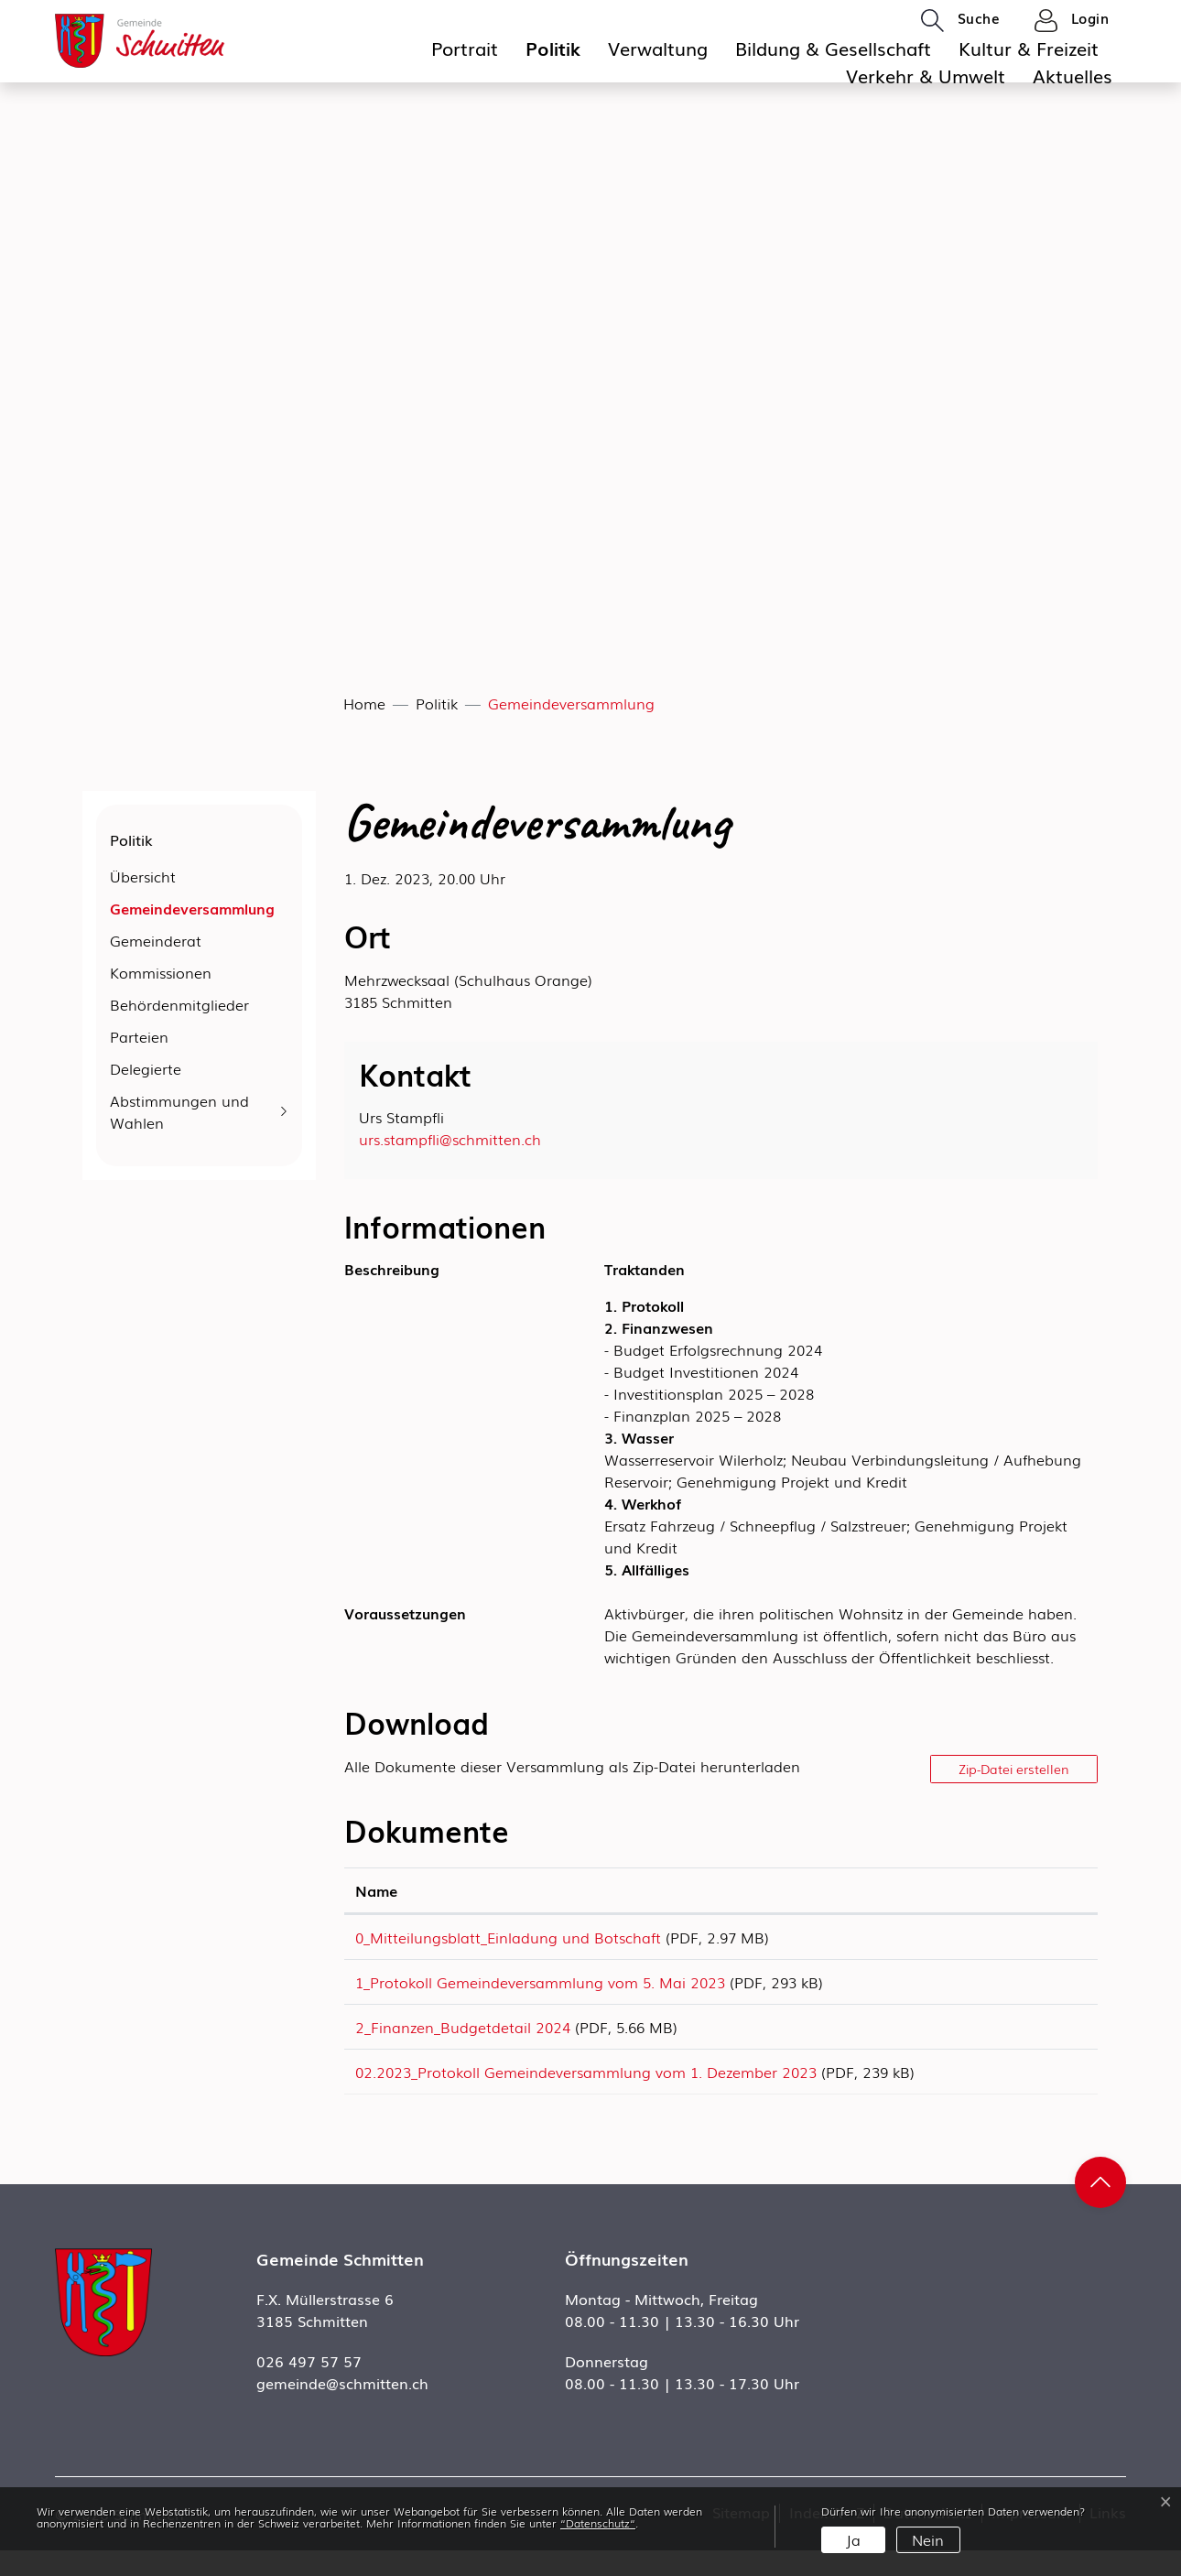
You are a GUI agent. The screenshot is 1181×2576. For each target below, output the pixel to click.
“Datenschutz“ (597, 2523)
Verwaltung (658, 47)
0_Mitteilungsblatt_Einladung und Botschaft (508, 1937)
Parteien (139, 1036)
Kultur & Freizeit (1029, 47)
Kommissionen (160, 972)
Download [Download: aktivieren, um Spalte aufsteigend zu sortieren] (1024, 1890)
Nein (928, 2539)
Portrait (464, 47)
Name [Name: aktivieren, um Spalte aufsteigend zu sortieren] (376, 1890)
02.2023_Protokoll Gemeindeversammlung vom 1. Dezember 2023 (586, 2091)
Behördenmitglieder (179, 1004)
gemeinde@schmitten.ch (342, 2408)
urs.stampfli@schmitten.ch (450, 1139)
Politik (552, 47)
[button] (960, 19)
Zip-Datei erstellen (1014, 1768)
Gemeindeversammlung (192, 911)
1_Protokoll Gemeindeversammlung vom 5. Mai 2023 (540, 1988)
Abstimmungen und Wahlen (179, 1111)
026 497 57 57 (309, 2386)
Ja (853, 2539)
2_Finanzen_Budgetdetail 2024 (462, 2040)
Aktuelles (1072, 75)
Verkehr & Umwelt (925, 75)
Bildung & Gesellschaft (833, 47)
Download (1037, 1940)
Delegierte (145, 1068)
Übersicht (143, 876)
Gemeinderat (155, 940)
